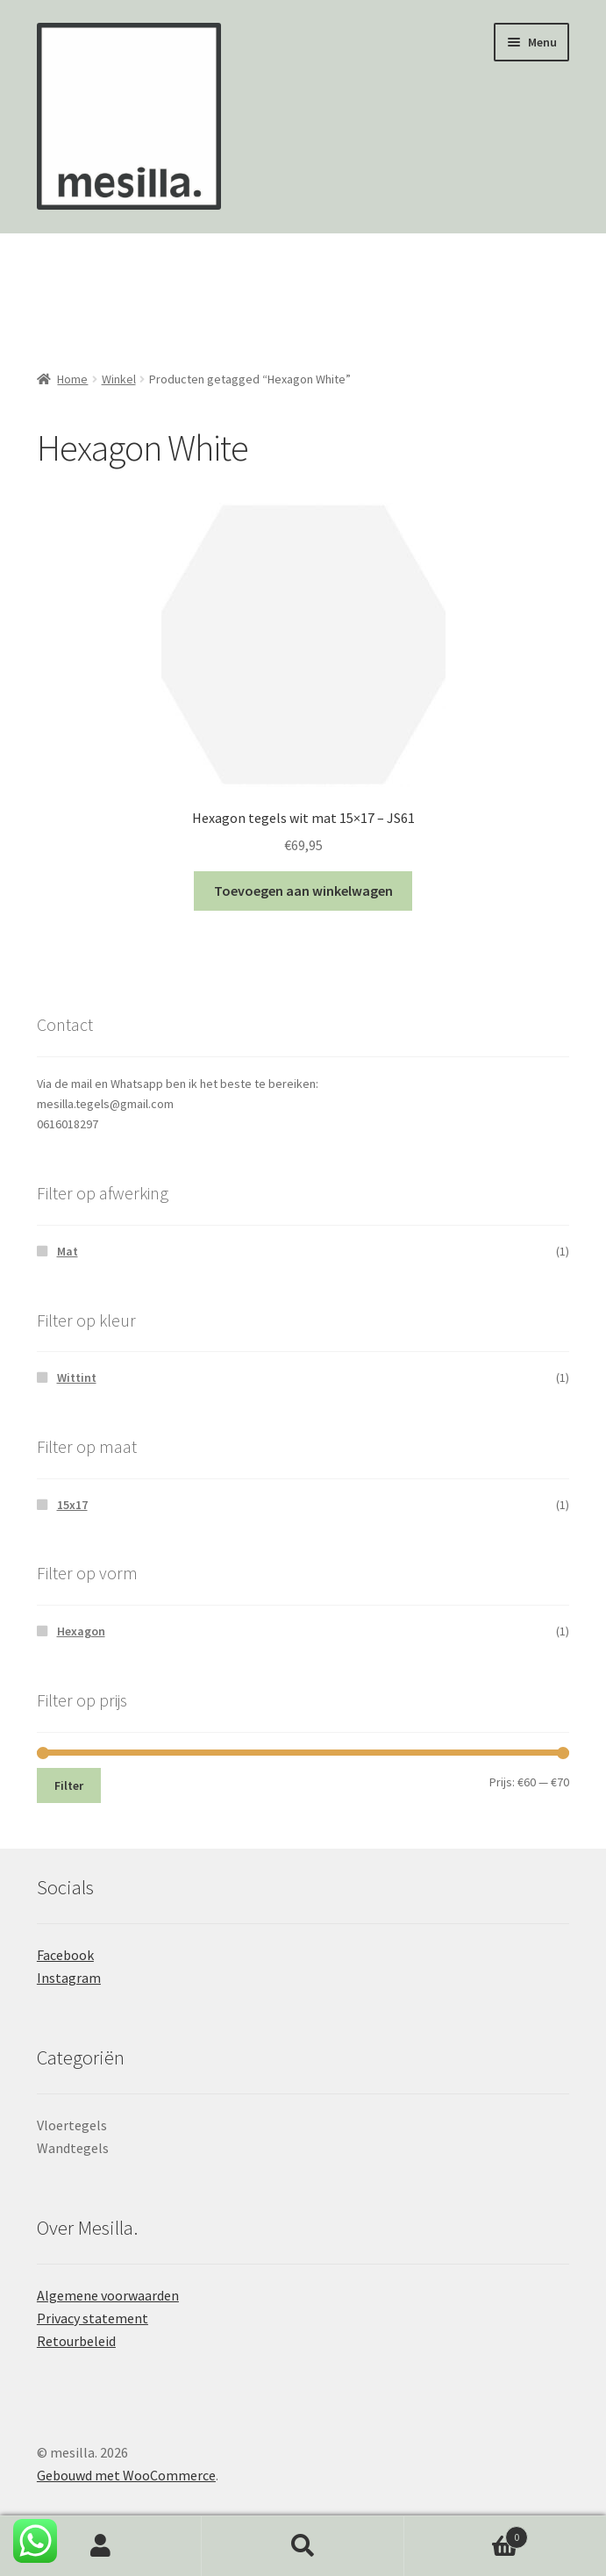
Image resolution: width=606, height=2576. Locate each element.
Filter (68, 1785)
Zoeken (302, 2546)
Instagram (69, 1977)
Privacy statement (92, 2318)
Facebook (65, 1955)
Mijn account (101, 2546)
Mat (67, 1251)
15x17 (72, 1505)
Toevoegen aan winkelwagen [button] (303, 890)
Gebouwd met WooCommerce (126, 2475)
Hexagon (81, 1631)
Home (72, 379)
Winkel (119, 379)
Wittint (76, 1377)
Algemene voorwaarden (108, 2295)
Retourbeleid (76, 2341)
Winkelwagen (466, 2533)
